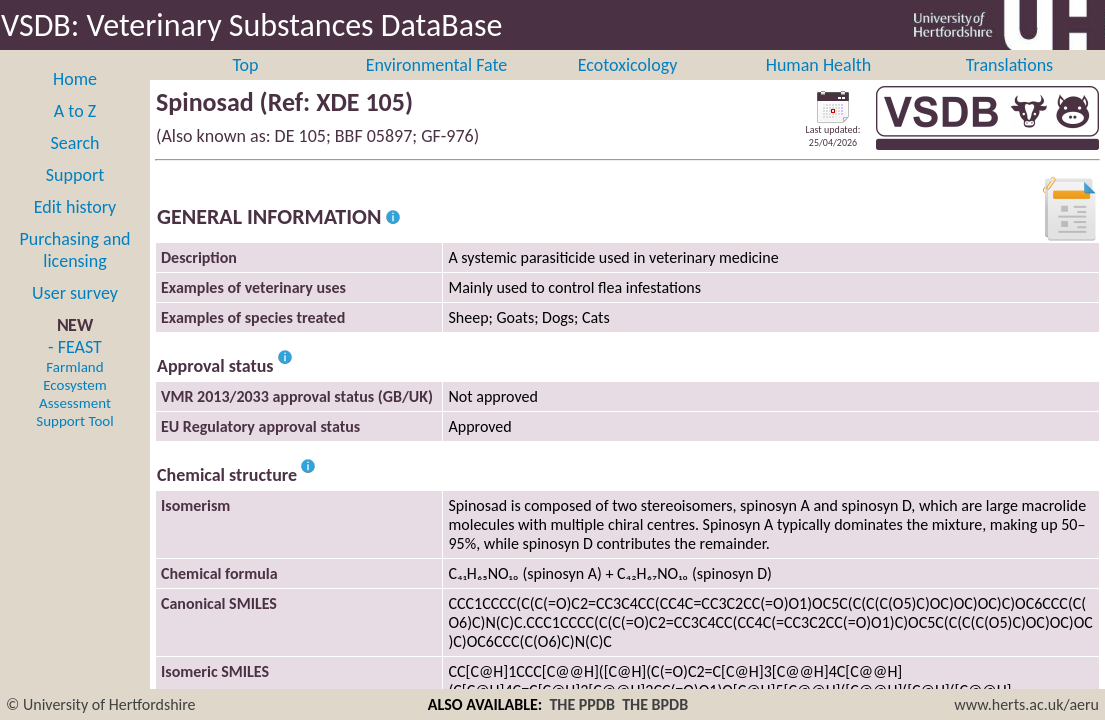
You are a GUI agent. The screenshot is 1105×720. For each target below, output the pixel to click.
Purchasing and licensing (74, 272)
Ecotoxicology (628, 87)
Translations (1009, 87)
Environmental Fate (436, 87)
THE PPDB (582, 704)
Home (75, 101)
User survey (75, 315)
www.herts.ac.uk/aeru (1026, 704)
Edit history (75, 229)
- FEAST (74, 405)
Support (75, 197)
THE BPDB (655, 704)
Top (245, 87)
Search (75, 165)
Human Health (819, 87)
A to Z (75, 133)
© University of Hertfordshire (101, 704)
